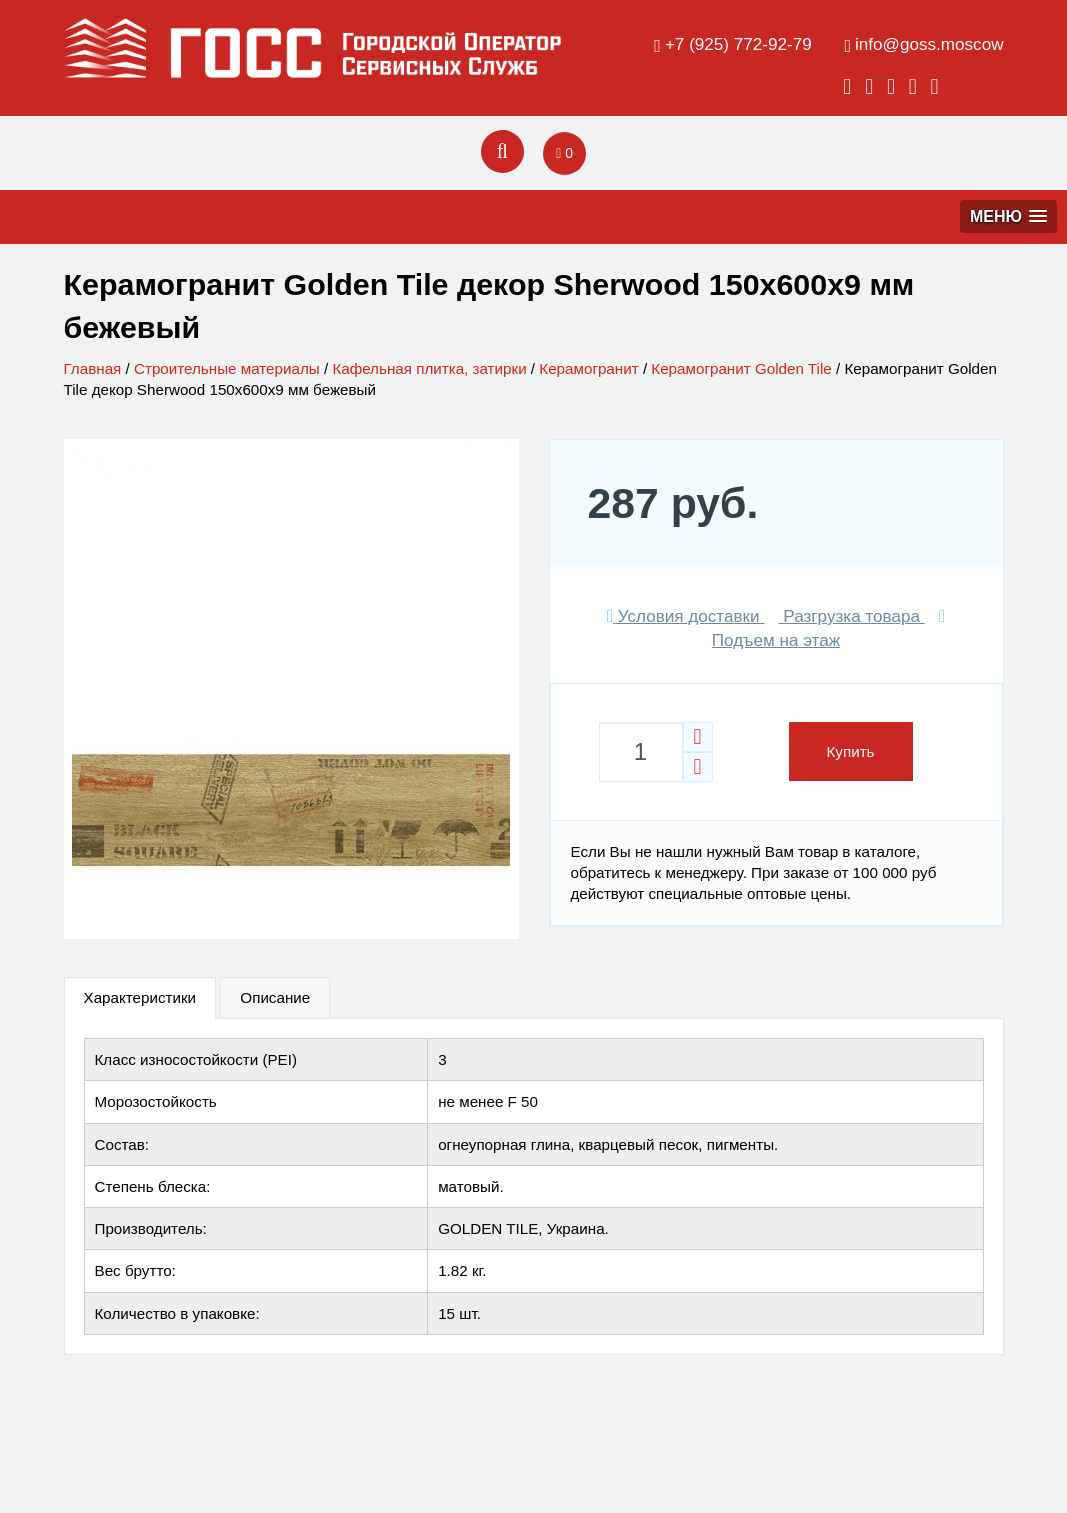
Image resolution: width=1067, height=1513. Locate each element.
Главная (93, 368)
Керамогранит (588, 368)
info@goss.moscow (929, 44)
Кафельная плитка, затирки (429, 368)
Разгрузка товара (852, 616)
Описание (275, 997)
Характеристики (140, 997)
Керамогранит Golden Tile (741, 368)
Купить (851, 751)
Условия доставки (686, 616)
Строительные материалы (227, 368)
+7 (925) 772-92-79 (738, 44)
